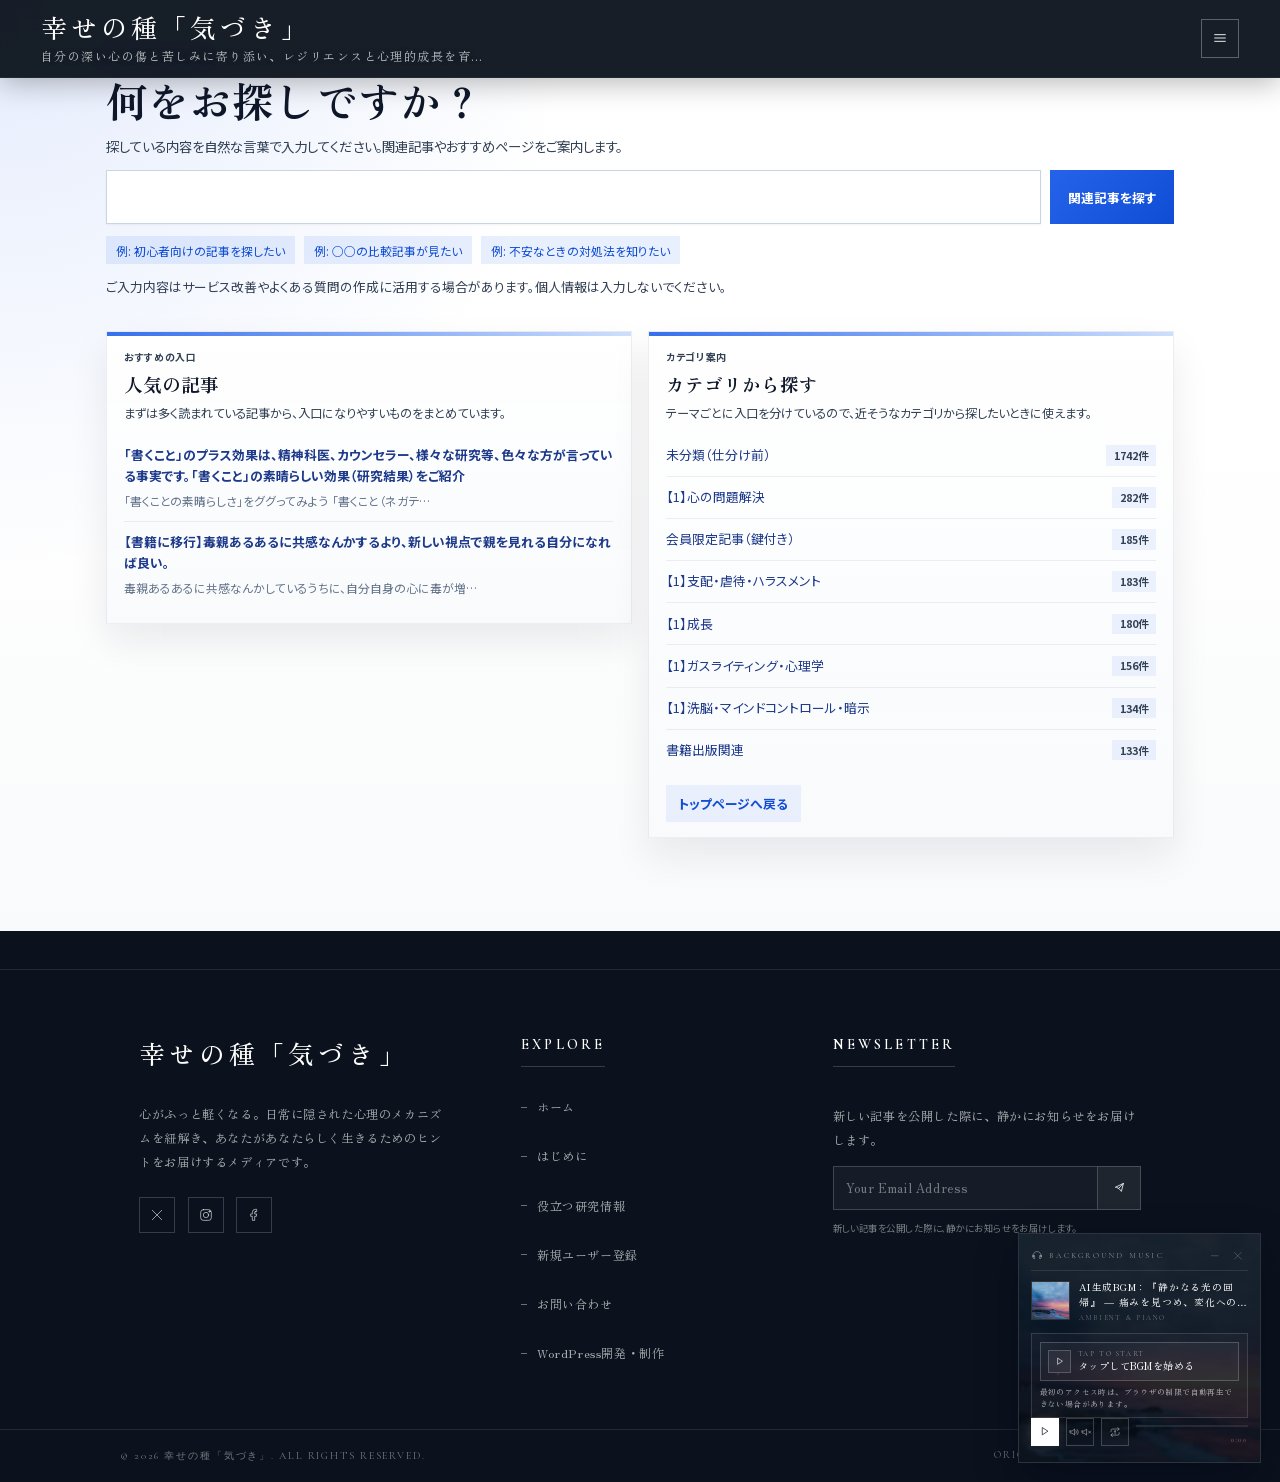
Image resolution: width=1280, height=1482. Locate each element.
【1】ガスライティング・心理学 (745, 665)
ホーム (556, 1106)
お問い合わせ (575, 1303)
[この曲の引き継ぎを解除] (1115, 1432)
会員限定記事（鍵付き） (730, 538)
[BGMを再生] (1045, 1432)
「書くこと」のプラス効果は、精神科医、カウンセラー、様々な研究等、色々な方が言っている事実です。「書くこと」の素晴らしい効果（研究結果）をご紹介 (368, 464)
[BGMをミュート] (1080, 1432)
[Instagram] (206, 1215)
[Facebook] (254, 1215)
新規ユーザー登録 (587, 1254)
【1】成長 (689, 623)
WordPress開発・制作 (600, 1352)
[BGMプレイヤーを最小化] (1214, 1255)
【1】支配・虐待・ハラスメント (743, 580)
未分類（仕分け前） (718, 454)
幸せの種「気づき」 (273, 1052)
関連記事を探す (1112, 197)
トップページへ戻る (733, 803)
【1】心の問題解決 (715, 496)
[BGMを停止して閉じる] (1237, 1255)
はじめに (562, 1155)
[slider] (1192, 1425)
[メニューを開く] (1220, 38)
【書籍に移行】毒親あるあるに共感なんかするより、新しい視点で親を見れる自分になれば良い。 (367, 551)
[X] (157, 1215)
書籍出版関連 (705, 749)
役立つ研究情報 (581, 1205)
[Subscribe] (1119, 1188)
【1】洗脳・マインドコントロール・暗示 (768, 707)
